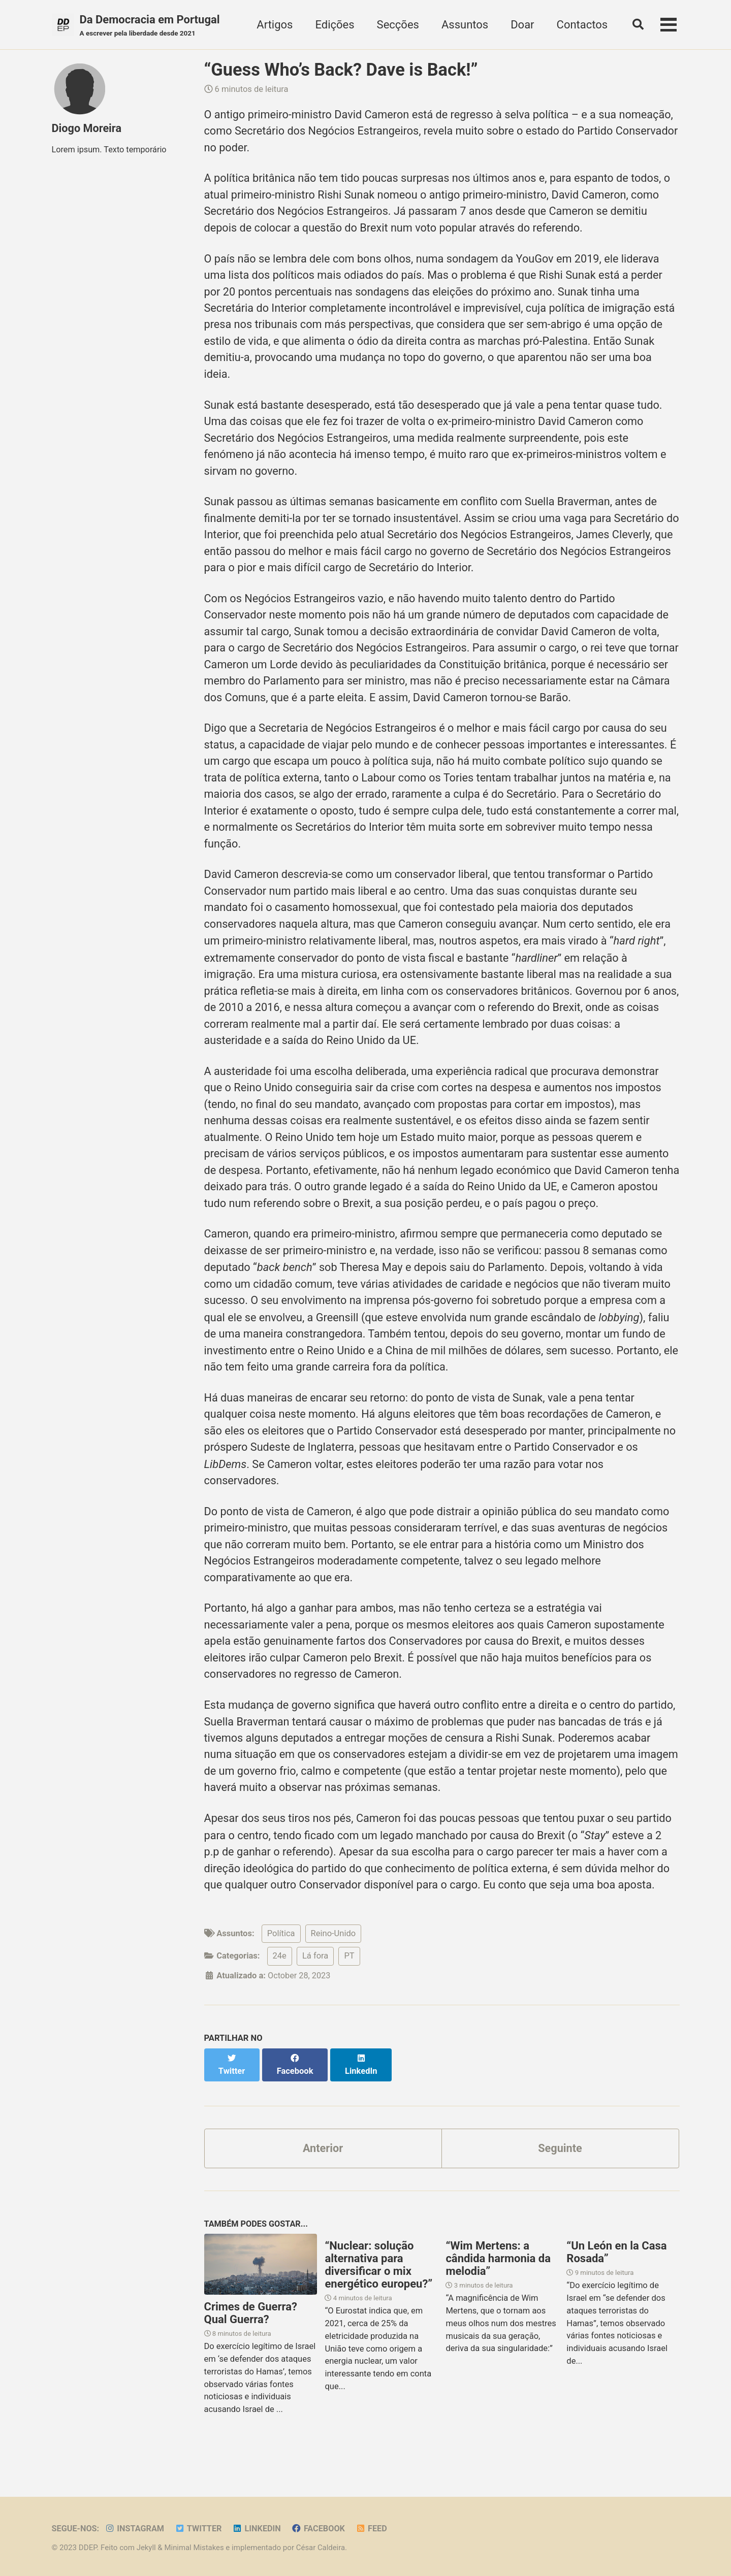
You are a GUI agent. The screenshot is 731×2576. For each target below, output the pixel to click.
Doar (520, 24)
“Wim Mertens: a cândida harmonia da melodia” (498, 2273)
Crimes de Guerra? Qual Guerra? (250, 2327)
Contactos (580, 24)
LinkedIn (258, 2529)
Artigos (273, 24)
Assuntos (462, 24)
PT (349, 1981)
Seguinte (560, 2162)
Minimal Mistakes (195, 2548)
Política (281, 1959)
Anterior (322, 2162)
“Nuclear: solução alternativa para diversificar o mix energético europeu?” (378, 2279)
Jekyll (146, 2548)
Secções (396, 24)
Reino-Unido (333, 1959)
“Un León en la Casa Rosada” (616, 2266)
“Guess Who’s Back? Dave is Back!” (341, 70)
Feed (375, 2529)
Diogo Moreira (87, 128)
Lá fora (315, 1981)
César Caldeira (322, 2548)
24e (280, 1981)
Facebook (321, 2529)
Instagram (135, 2529)
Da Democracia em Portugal (150, 26)
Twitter (200, 2529)
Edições (333, 24)
